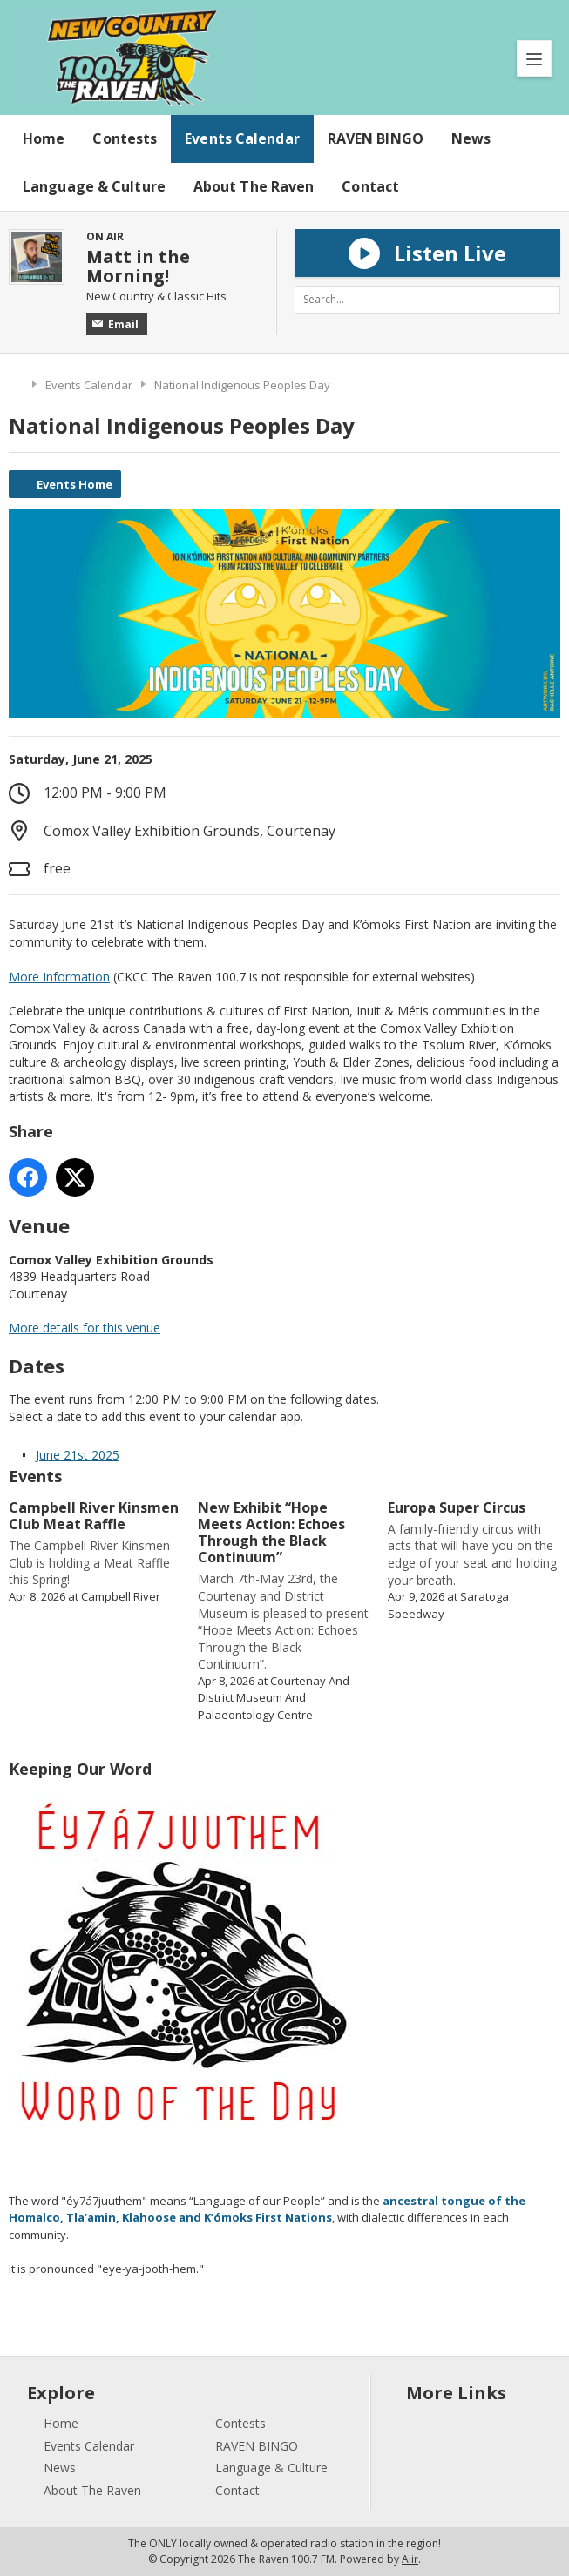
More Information (59, 976)
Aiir (410, 2559)
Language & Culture (94, 186)
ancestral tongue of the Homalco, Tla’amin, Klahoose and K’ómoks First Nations (267, 2209)
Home (43, 138)
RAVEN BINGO (375, 138)
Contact (370, 186)
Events (35, 1476)
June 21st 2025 (77, 1454)
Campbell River (120, 1596)
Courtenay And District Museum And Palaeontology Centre (273, 1698)
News (471, 138)
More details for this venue (84, 1327)
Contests (124, 138)
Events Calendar (242, 138)
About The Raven (254, 186)
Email (115, 324)
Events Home (74, 484)
